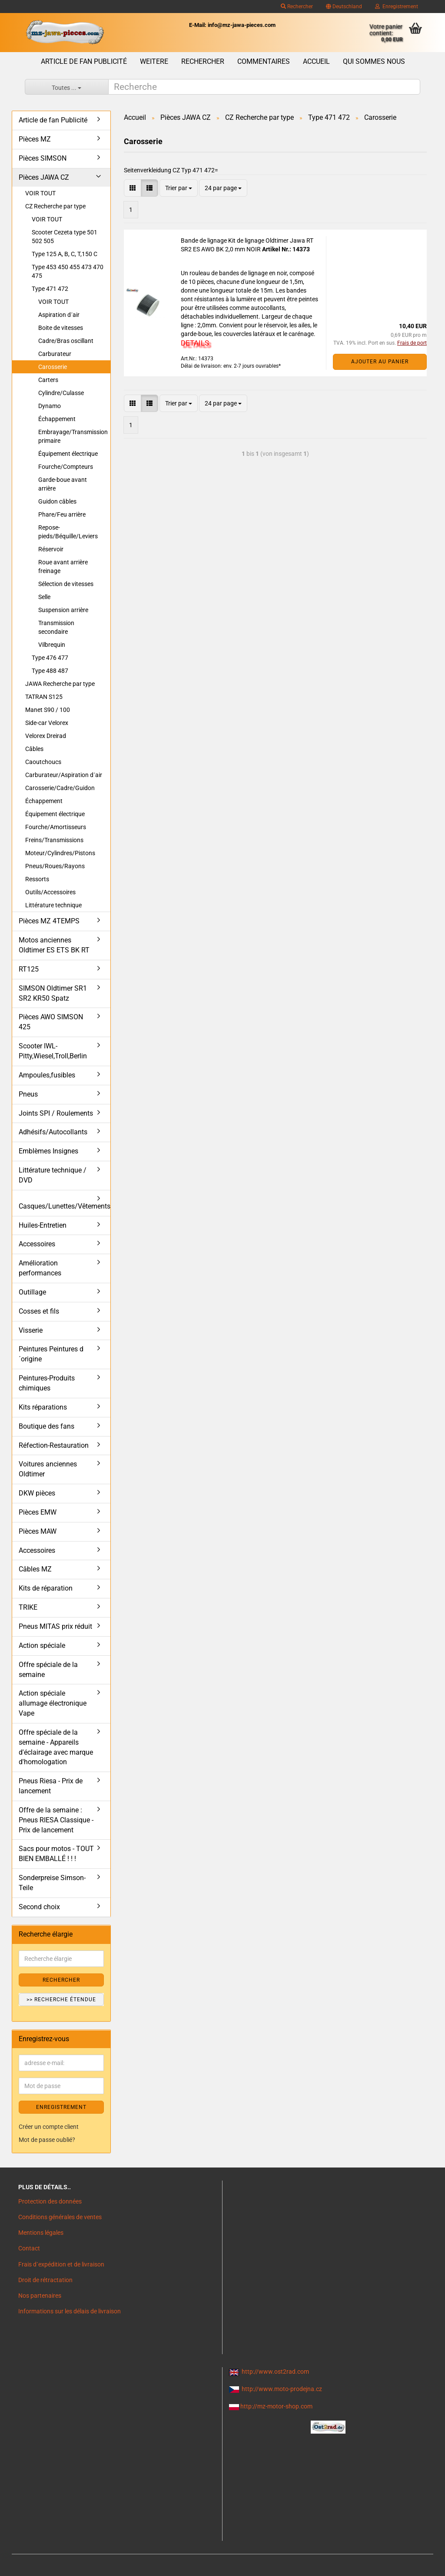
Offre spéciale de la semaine (48, 1669)
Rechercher (297, 6)
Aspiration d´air (59, 314)
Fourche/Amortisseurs (55, 827)
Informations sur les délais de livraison (69, 2311)
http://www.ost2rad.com (275, 2371)
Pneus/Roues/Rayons (55, 866)
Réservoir (50, 549)
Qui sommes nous (374, 61)
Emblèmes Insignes (48, 1151)
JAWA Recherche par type (60, 683)
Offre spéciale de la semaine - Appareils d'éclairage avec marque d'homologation (56, 1747)
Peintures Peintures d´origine (51, 1354)
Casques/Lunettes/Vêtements (64, 1206)
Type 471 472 (50, 288)
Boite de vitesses (60, 327)
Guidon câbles (57, 501)
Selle (44, 596)
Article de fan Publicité (84, 61)
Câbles (34, 748)
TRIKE (28, 1607)
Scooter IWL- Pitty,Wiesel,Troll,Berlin (53, 1051)
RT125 (29, 969)
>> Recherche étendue (61, 1999)
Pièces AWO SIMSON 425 (51, 1022)
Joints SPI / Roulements (56, 1113)
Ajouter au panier (379, 362)
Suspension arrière (63, 609)
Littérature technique (53, 905)
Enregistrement (396, 6)
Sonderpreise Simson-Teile (52, 1883)
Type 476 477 (50, 657)
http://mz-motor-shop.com (276, 2406)
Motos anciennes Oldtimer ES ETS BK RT (54, 945)
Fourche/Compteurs (65, 466)
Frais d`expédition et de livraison (61, 2264)
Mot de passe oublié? (47, 2139)
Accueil (316, 61)
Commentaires (263, 61)
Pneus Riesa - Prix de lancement (51, 1786)
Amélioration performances (40, 1268)
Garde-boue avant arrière (62, 484)
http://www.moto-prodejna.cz (282, 2388)
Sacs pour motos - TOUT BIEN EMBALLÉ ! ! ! (56, 1854)
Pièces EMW (37, 1512)
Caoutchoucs (43, 761)
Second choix (39, 1907)
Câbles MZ (35, 1569)
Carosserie (52, 366)
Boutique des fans (46, 1426)
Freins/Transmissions (54, 840)
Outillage (32, 1292)
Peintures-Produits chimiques (47, 1383)
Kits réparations (43, 1407)
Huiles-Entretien (42, 1225)
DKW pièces (37, 1493)
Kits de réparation (46, 1588)
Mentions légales (40, 2232)
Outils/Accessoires (50, 892)
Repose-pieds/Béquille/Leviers (68, 532)
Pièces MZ (35, 139)
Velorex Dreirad (45, 735)
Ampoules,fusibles (47, 1075)
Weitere (154, 61)
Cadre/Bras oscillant (65, 340)
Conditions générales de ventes (60, 2217)
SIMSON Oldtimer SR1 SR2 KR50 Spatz (53, 993)
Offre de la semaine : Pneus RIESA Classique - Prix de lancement (56, 1820)
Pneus (28, 1094)
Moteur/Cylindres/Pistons (60, 853)
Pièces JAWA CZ (44, 177)
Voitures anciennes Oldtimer (48, 1469)
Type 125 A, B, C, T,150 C (64, 253)
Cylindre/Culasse (61, 392)
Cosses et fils (39, 1311)
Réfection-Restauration (54, 1445)
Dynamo (49, 405)
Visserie (31, 1330)
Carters (48, 379)
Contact (29, 2248)
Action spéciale (42, 1645)
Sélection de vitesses (65, 583)
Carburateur (54, 353)
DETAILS (195, 343)
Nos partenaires (39, 2295)
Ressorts (37, 879)
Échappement (57, 418)
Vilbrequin (51, 644)
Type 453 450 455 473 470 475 (67, 271)
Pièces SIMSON (42, 158)
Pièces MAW (37, 1531)
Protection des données (50, 2201)
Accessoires (37, 1244)
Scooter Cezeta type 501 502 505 (64, 236)
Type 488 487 (50, 670)
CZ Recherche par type (55, 206)
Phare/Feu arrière (62, 514)
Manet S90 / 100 (47, 709)
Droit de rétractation (45, 2279)
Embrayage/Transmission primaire (73, 436)
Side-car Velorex (46, 722)
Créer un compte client (49, 2126)
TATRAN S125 (44, 696)
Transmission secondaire (56, 627)
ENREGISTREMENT (61, 2107)
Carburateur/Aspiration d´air (63, 774)
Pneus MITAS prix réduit (55, 1626)
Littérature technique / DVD (52, 1175)
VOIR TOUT (40, 193)
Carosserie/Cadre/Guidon (60, 787)
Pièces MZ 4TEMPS (49, 921)
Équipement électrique (68, 453)
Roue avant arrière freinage (63, 566)
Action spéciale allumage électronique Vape (52, 1703)
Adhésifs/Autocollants (53, 1132)
